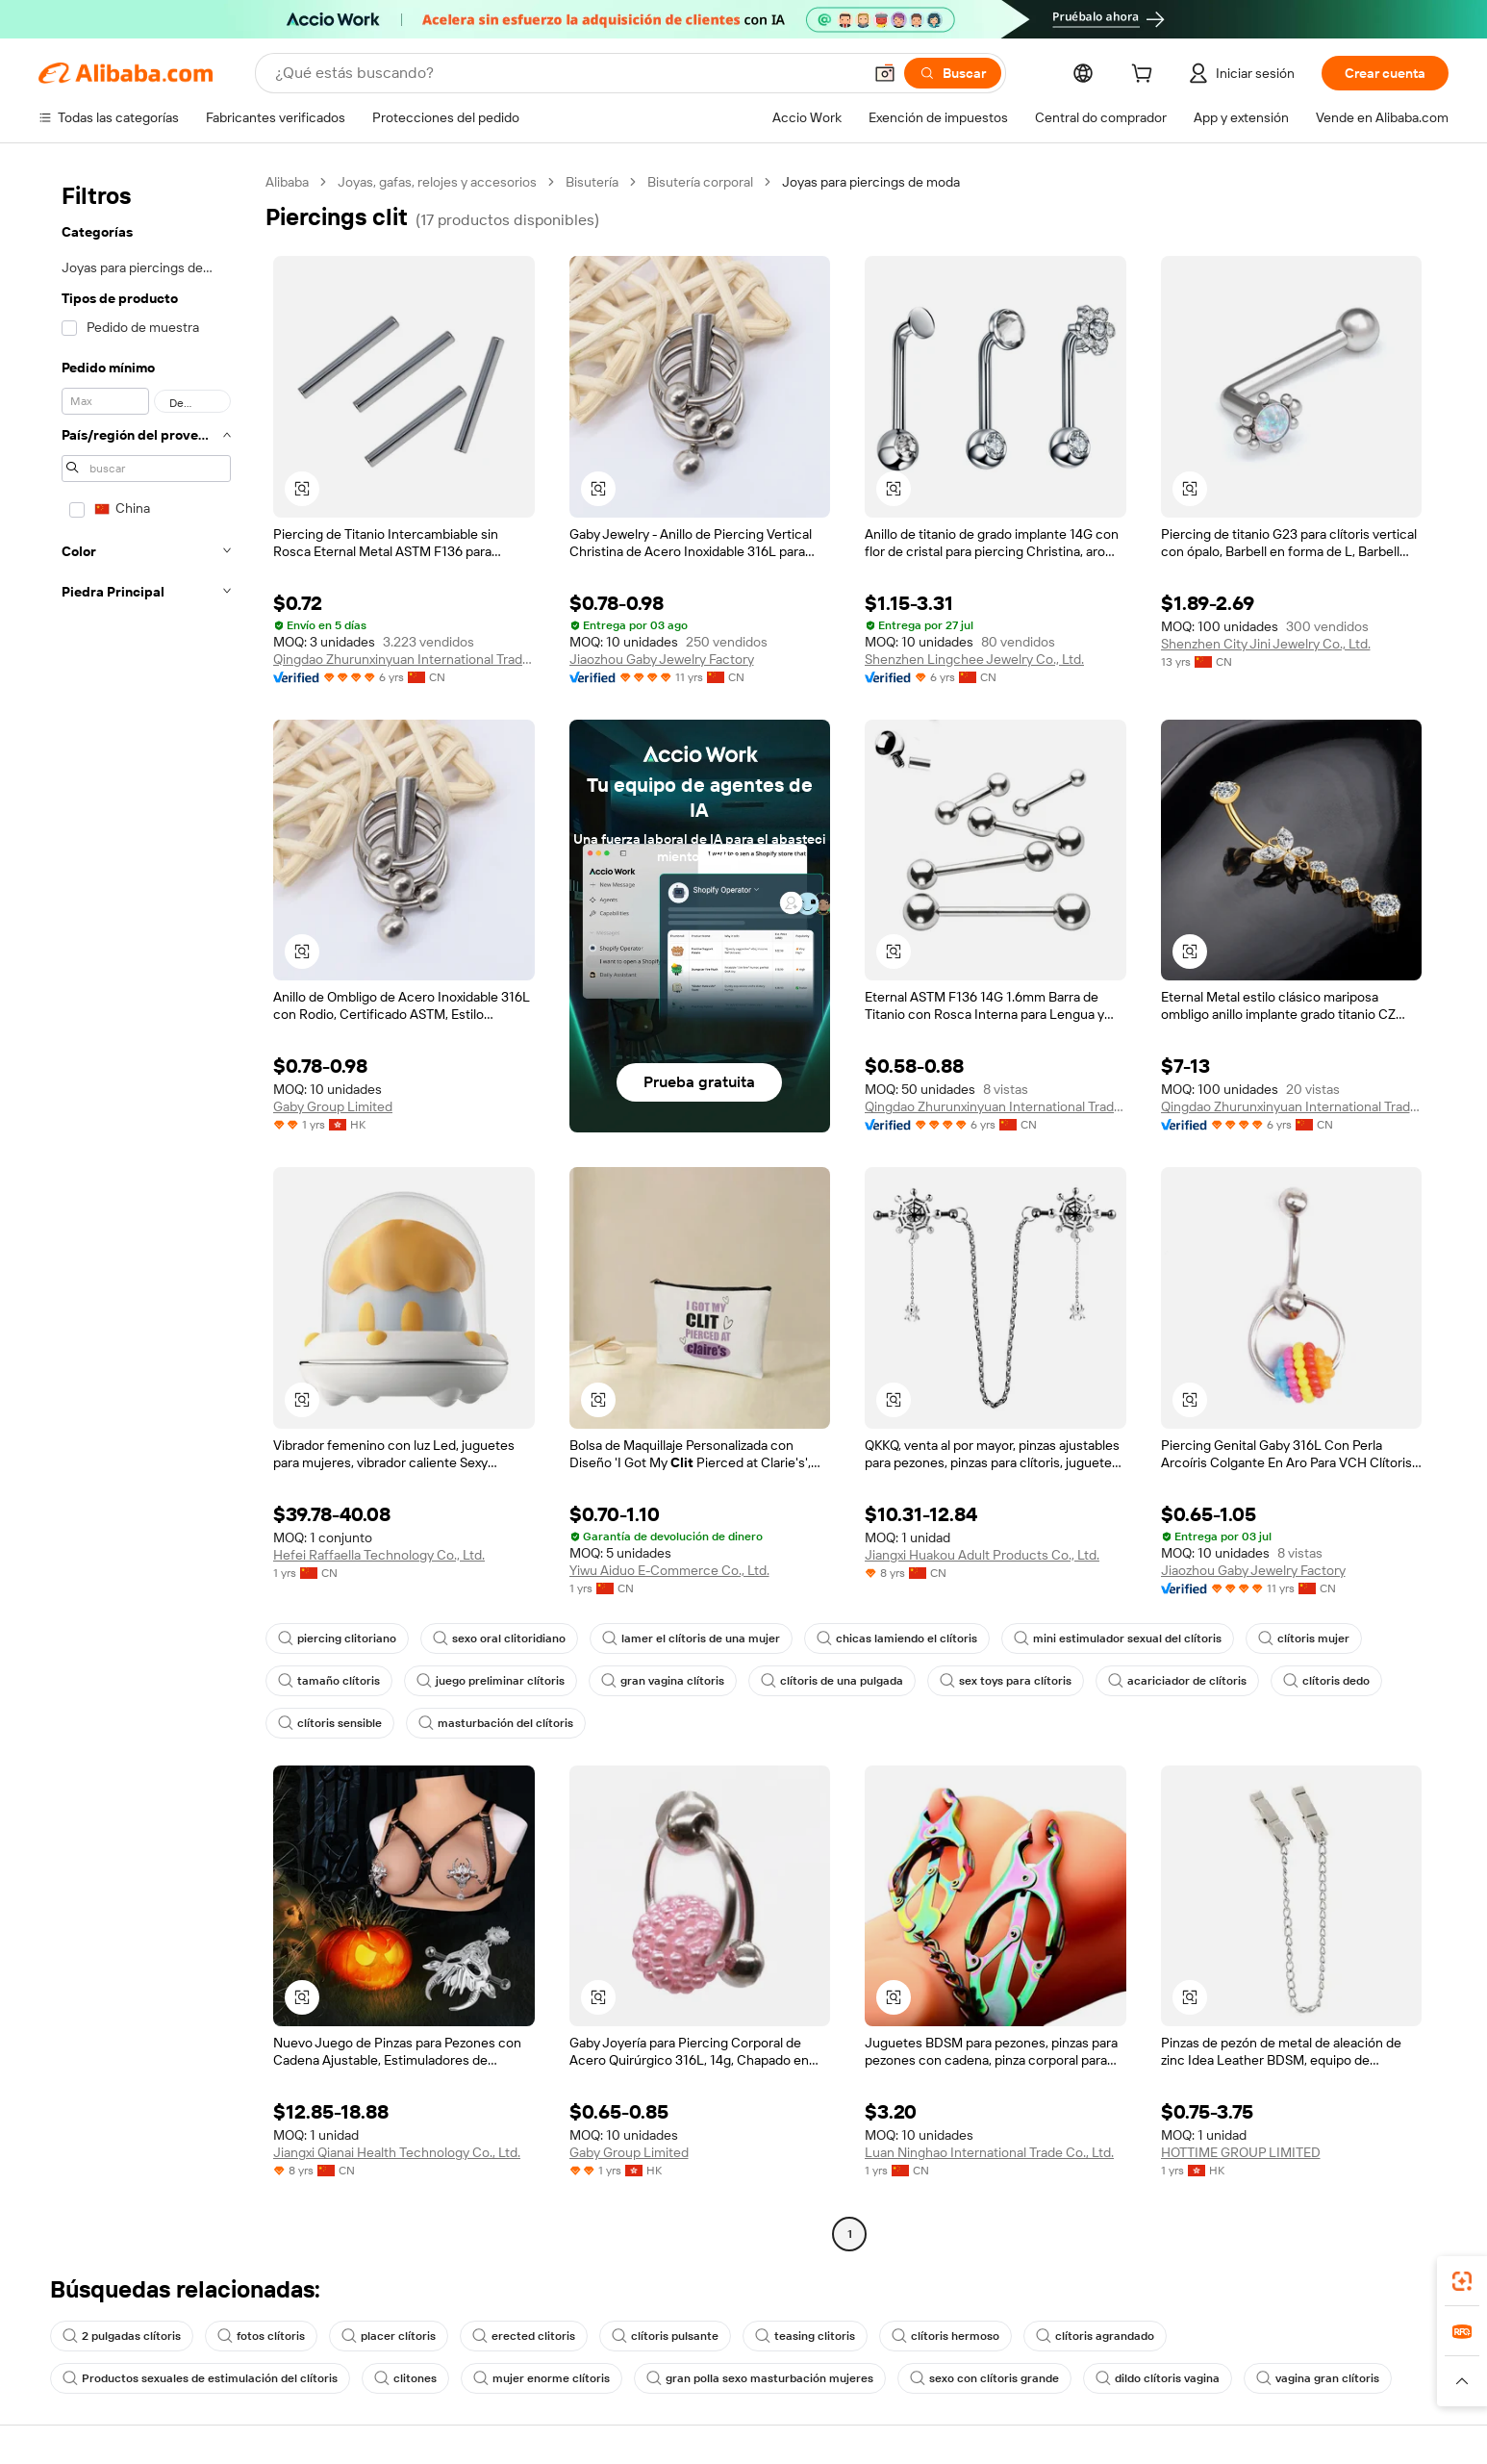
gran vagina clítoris (662, 1681)
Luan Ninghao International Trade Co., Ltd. (989, 2152)
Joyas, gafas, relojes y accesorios (437, 182)
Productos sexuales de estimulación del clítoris (200, 2378)
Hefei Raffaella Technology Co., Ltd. (379, 1554)
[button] (884, 73)
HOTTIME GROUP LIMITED (1241, 2152)
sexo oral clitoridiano (499, 1638)
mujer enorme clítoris (541, 2378)
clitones (405, 2378)
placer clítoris (388, 2336)
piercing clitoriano (337, 1638)
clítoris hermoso (945, 2336)
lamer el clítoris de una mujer (691, 1638)
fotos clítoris (261, 2336)
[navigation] (146, 1210)
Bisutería (592, 182)
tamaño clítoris (329, 1681)
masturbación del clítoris (495, 1723)
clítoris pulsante (665, 2336)
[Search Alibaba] (566, 73)
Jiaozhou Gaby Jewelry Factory (661, 659)
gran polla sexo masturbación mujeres (759, 2378)
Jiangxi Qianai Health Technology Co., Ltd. (396, 2152)
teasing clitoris (805, 2336)
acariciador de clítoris (1177, 1681)
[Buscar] (952, 73)
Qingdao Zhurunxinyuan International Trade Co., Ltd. (404, 659)
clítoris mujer (1303, 1638)
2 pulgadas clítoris (122, 2336)
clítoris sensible (330, 1723)
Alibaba (287, 182)
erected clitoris (523, 2336)
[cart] (1145, 76)
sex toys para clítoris (1005, 1681)
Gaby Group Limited (332, 1106)
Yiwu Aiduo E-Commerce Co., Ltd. (669, 1570)
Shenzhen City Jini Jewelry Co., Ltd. (1266, 643)
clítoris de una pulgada (832, 1681)
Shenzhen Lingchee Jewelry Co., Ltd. (974, 659)
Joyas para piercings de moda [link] (871, 182)
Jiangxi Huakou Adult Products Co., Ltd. (982, 1554)
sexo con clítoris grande (984, 2378)
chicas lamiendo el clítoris (897, 1638)
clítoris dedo (1326, 1681)
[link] (1462, 2281)
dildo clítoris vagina (1158, 2378)
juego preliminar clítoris (490, 1681)
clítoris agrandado (1095, 2336)
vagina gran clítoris (1317, 2378)
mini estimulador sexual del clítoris (1118, 1638)
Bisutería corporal (700, 182)
